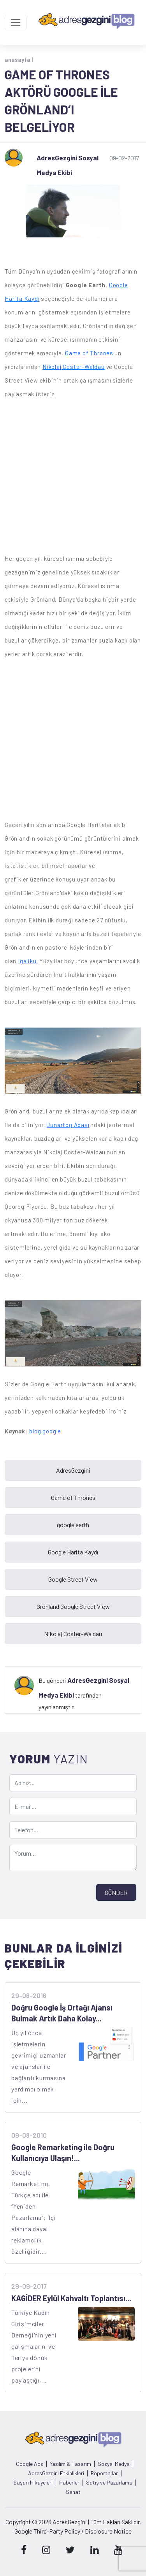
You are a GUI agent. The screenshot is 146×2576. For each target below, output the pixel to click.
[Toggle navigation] (15, 22)
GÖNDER (116, 1892)
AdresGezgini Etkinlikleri (56, 2473)
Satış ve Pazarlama (109, 2482)
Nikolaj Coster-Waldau (73, 366)
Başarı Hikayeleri (33, 2482)
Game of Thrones (89, 352)
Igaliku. (28, 960)
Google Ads (29, 2464)
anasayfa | (19, 59)
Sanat (73, 2492)
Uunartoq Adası (67, 1124)
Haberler (69, 2482)
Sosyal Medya (114, 2464)
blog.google (45, 1431)
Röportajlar (104, 2473)
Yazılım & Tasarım (70, 2464)
